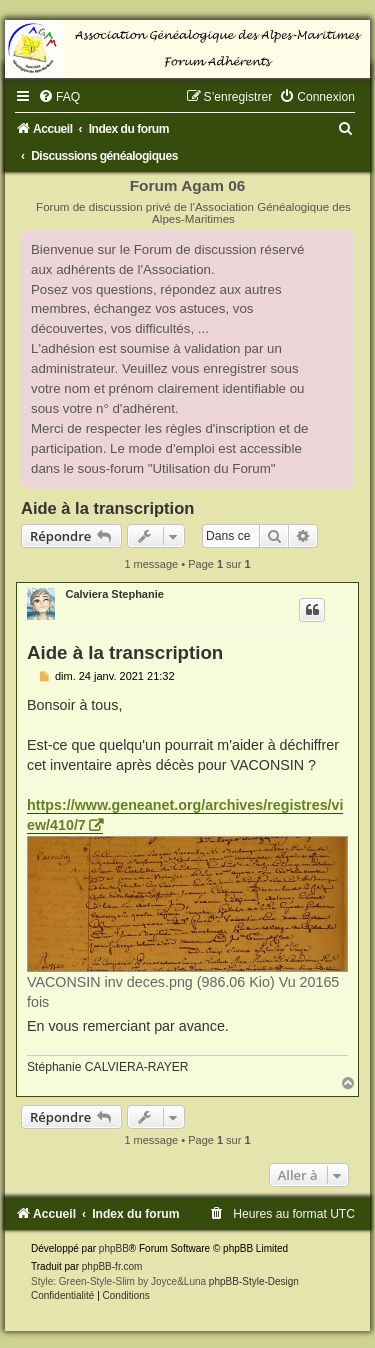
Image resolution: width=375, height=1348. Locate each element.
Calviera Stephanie (114, 594)
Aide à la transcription (107, 508)
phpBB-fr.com (112, 1266)
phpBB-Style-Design (254, 1281)
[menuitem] (59, 97)
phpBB (114, 1248)
